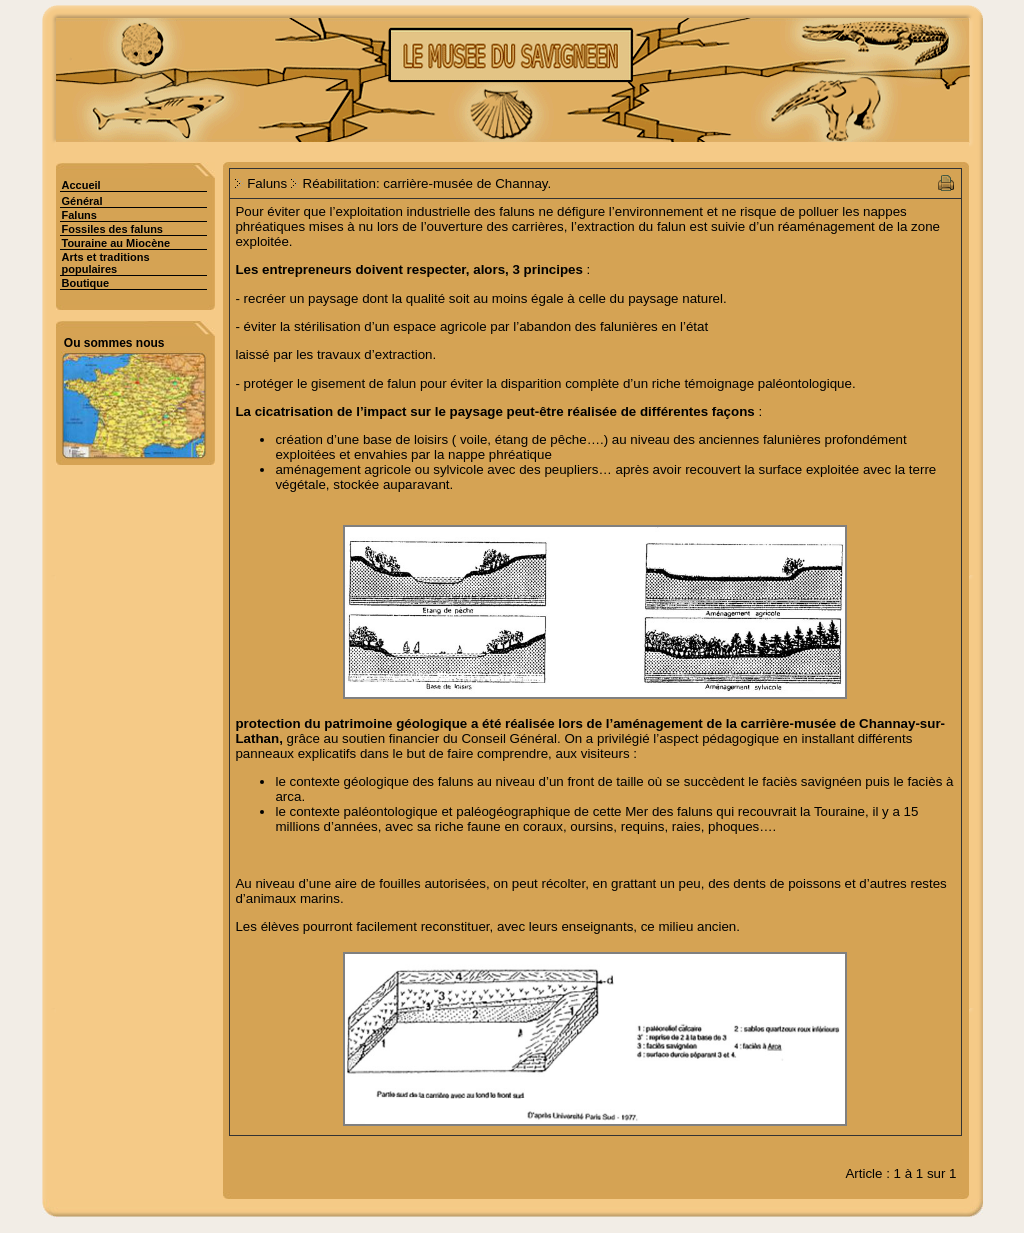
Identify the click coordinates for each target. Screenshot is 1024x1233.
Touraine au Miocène (116, 243)
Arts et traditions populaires (106, 263)
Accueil (81, 185)
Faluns (79, 215)
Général (82, 201)
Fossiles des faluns (112, 229)
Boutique (86, 283)
